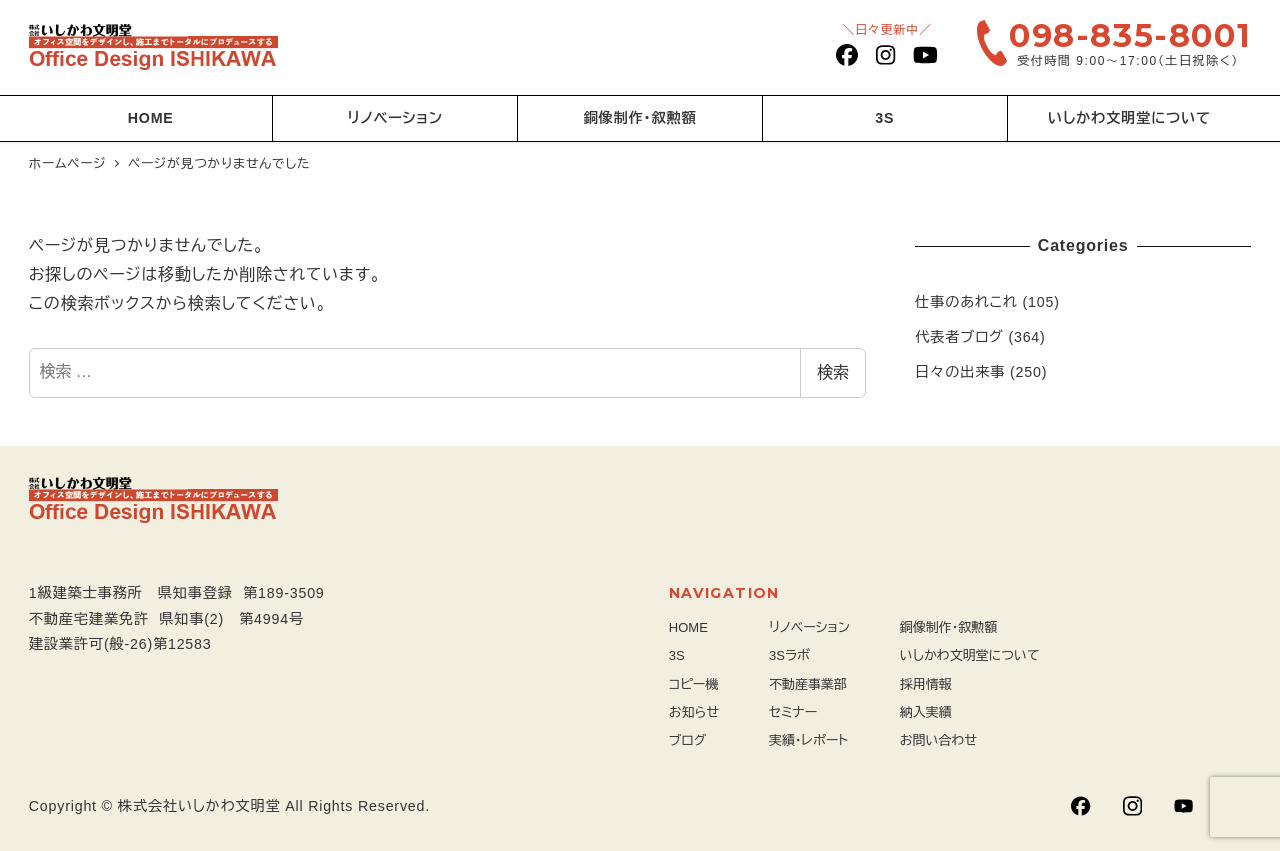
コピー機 (694, 684)
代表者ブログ (959, 337)
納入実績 (926, 712)
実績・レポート (808, 740)
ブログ (688, 740)
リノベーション (809, 627)
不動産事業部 (808, 684)
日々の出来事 (960, 372)
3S (677, 655)
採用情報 (926, 684)
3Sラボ (789, 655)
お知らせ (694, 712)
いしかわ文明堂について (970, 655)
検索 (833, 372)
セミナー (793, 712)
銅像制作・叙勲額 (949, 627)
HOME (688, 627)
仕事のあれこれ (966, 302)
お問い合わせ (938, 740)
